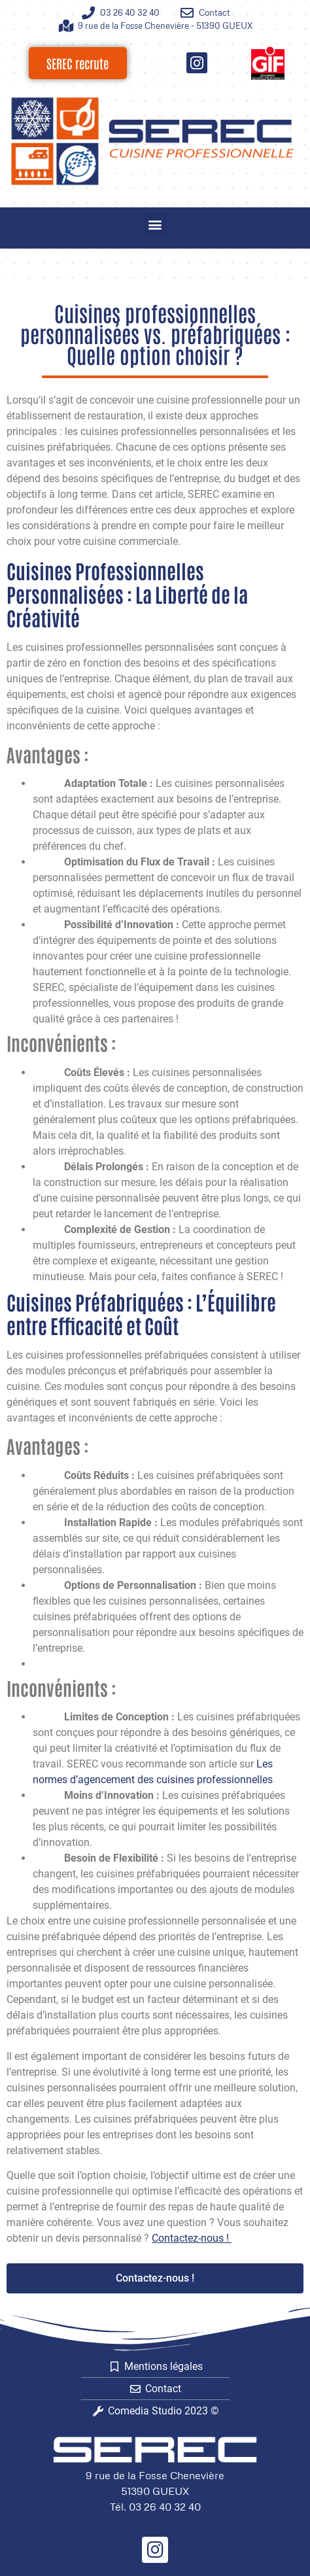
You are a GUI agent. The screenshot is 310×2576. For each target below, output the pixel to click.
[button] (155, 224)
